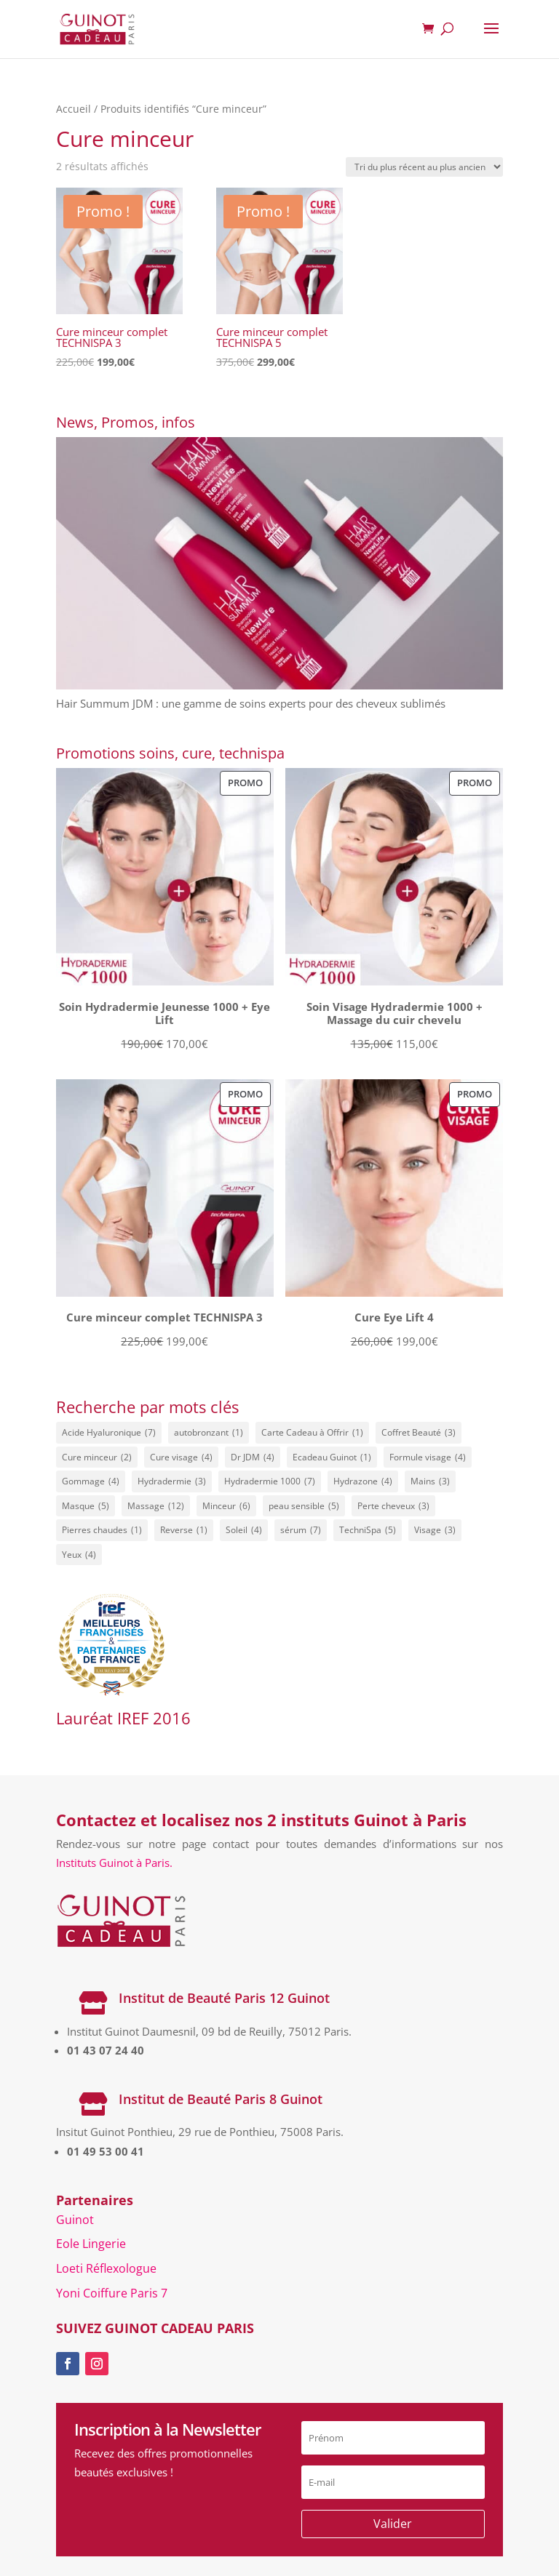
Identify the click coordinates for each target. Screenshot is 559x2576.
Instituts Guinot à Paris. (114, 1862)
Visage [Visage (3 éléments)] (435, 1530)
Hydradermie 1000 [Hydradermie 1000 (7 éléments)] (269, 1481)
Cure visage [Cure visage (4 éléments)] (181, 1457)
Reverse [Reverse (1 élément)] (183, 1530)
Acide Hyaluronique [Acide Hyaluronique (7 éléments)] (109, 1432)
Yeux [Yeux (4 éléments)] (79, 1554)
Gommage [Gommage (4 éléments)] (90, 1481)
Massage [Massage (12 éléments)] (155, 1506)
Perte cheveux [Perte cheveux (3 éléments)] (393, 1506)
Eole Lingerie (91, 2244)
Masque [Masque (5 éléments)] (85, 1506)
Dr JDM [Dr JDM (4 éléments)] (252, 1457)
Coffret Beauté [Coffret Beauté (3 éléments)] (418, 1432)
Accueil (73, 109)
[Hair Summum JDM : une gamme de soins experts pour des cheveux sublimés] (279, 566)
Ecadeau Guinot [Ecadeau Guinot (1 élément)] (332, 1457)
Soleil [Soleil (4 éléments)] (244, 1530)
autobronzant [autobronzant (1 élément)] (208, 1432)
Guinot (75, 2220)
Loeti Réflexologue (106, 2268)
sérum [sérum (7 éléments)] (300, 1530)
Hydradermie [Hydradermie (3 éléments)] (172, 1481)
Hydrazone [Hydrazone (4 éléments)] (362, 1481)
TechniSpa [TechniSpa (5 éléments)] (367, 1530)
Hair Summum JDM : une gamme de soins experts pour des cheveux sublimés (250, 703)
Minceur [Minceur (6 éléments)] (226, 1506)
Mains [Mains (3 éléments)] (430, 1481)
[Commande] (424, 167)
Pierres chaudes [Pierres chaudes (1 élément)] (102, 1530)
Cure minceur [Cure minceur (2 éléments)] (97, 1457)
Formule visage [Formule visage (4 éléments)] (427, 1457)
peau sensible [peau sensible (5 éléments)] (304, 1506)
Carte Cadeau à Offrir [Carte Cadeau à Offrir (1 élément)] (312, 1432)
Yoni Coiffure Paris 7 (111, 2293)
